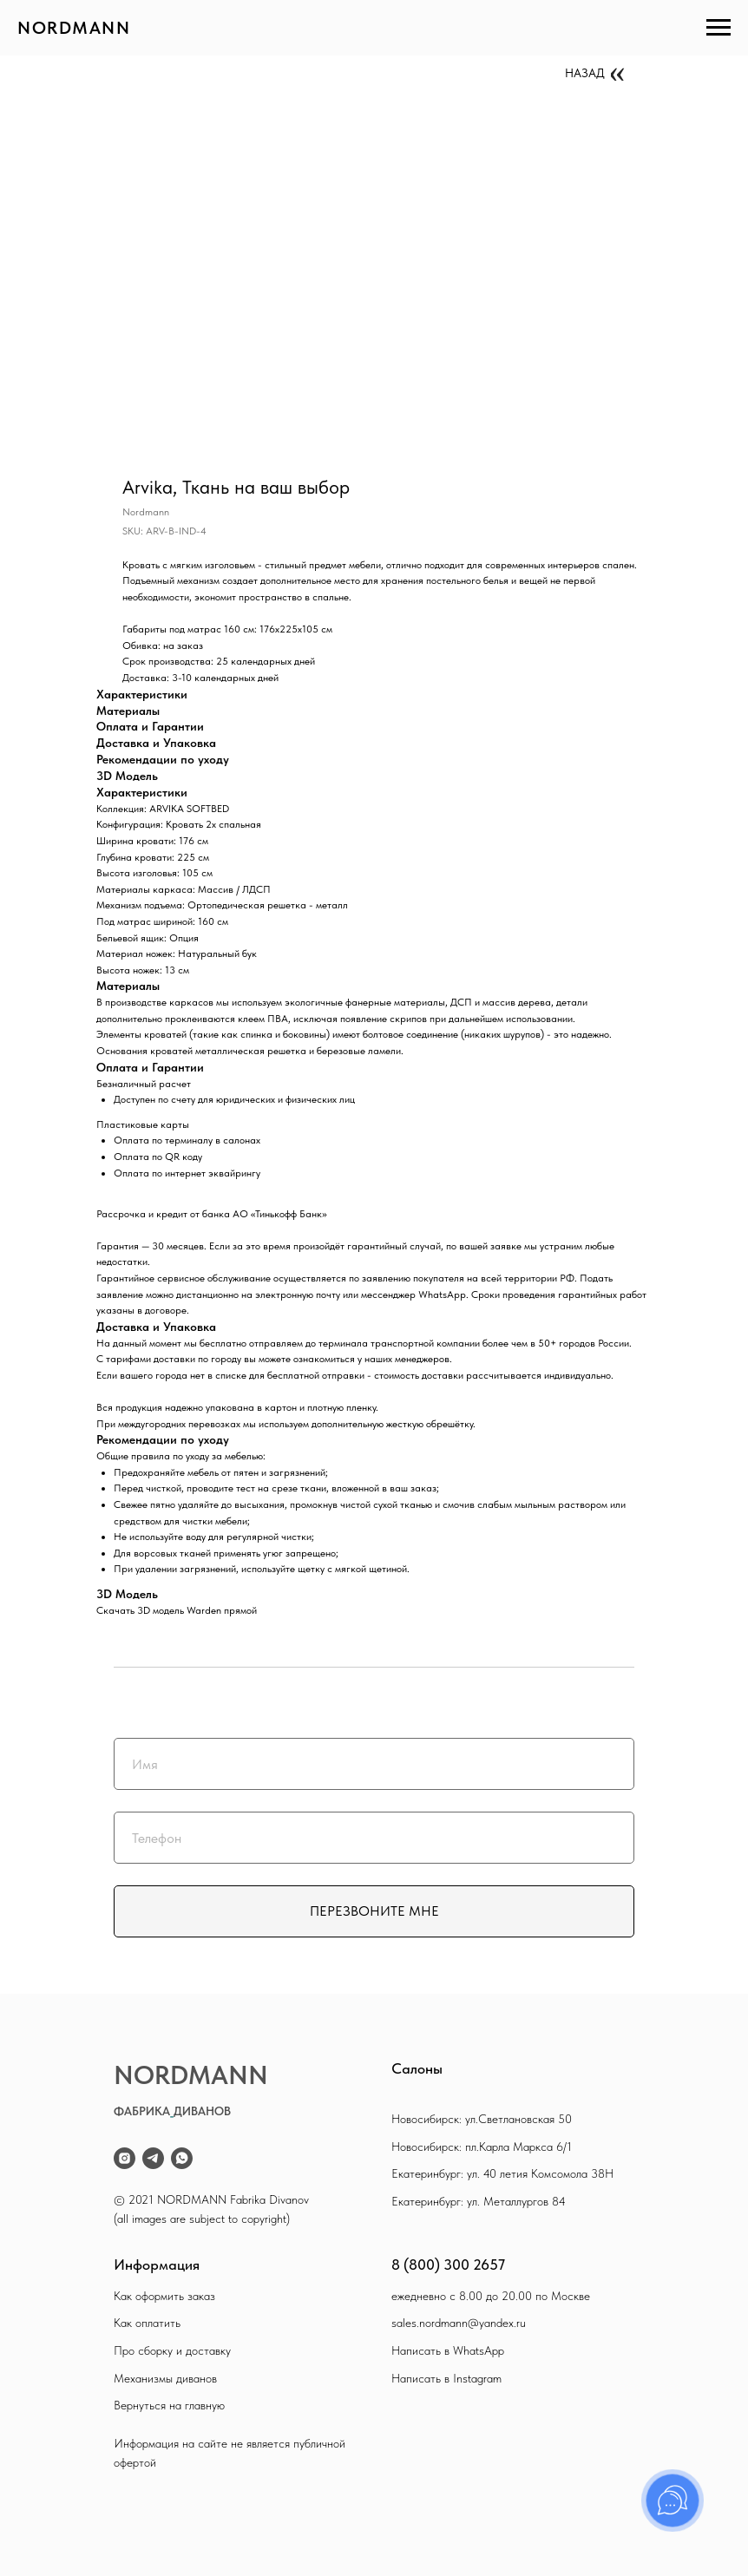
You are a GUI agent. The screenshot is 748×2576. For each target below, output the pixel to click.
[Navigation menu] (718, 27)
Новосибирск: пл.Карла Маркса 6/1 (481, 2146)
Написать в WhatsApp (447, 2350)
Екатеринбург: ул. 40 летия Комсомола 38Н (502, 2173)
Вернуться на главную (169, 2405)
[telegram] (153, 2158)
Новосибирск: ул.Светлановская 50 (481, 2119)
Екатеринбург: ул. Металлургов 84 (478, 2201)
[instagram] (124, 2158)
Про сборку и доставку (172, 2350)
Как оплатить (147, 2323)
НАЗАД (585, 73)
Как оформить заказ (164, 2296)
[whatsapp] (182, 2158)
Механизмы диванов (165, 2378)
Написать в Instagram (446, 2378)
